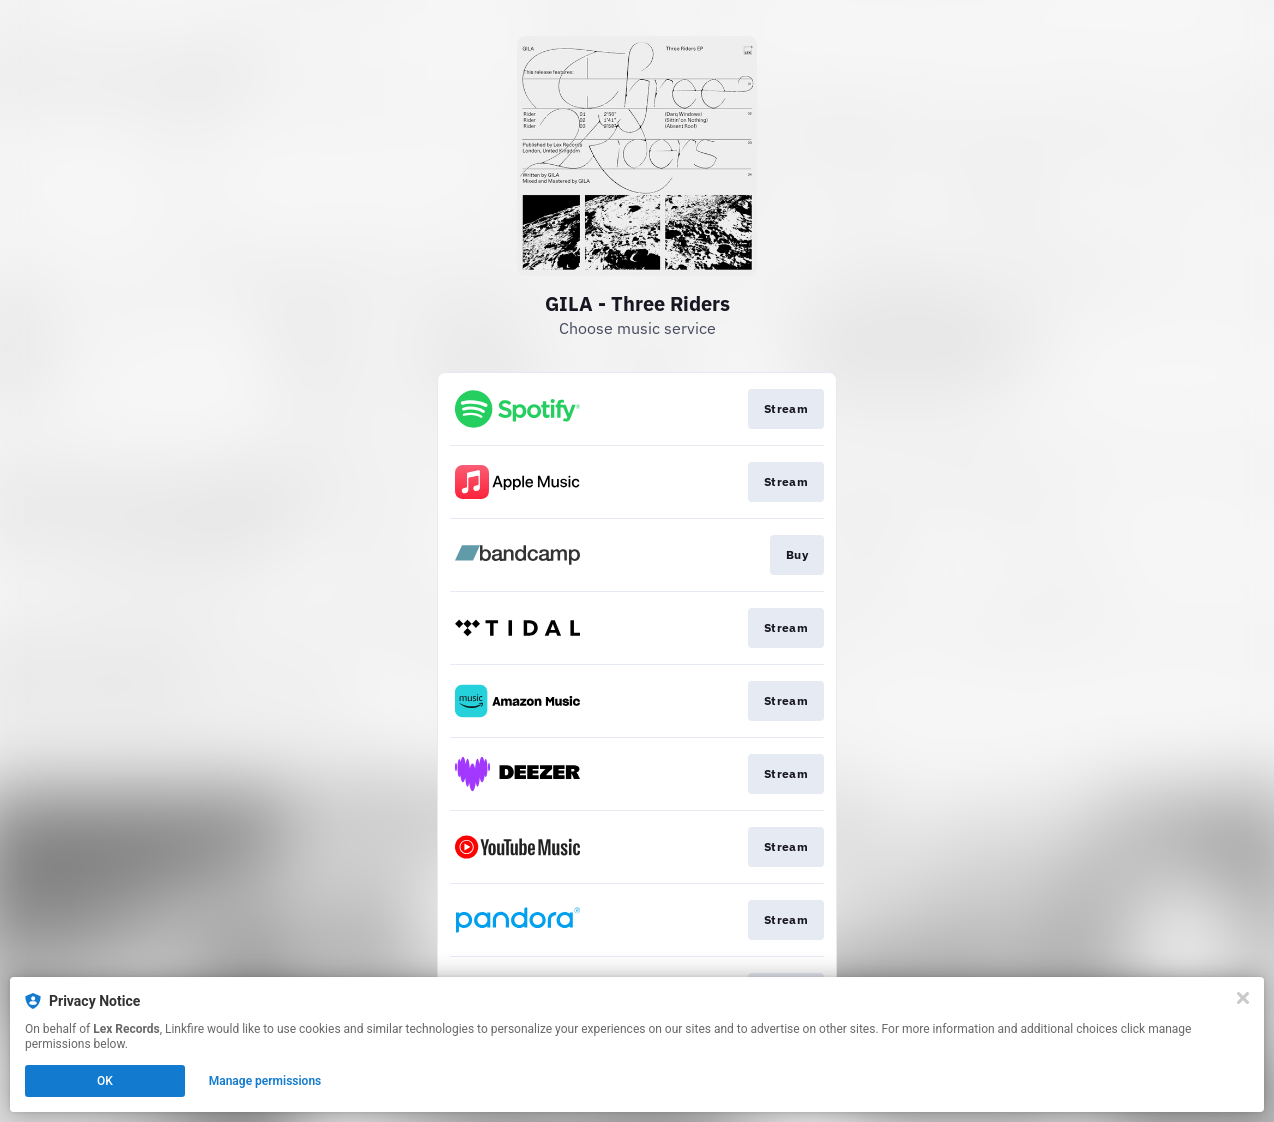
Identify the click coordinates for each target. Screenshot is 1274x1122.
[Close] (1243, 998)
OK (105, 1081)
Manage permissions (265, 1081)
